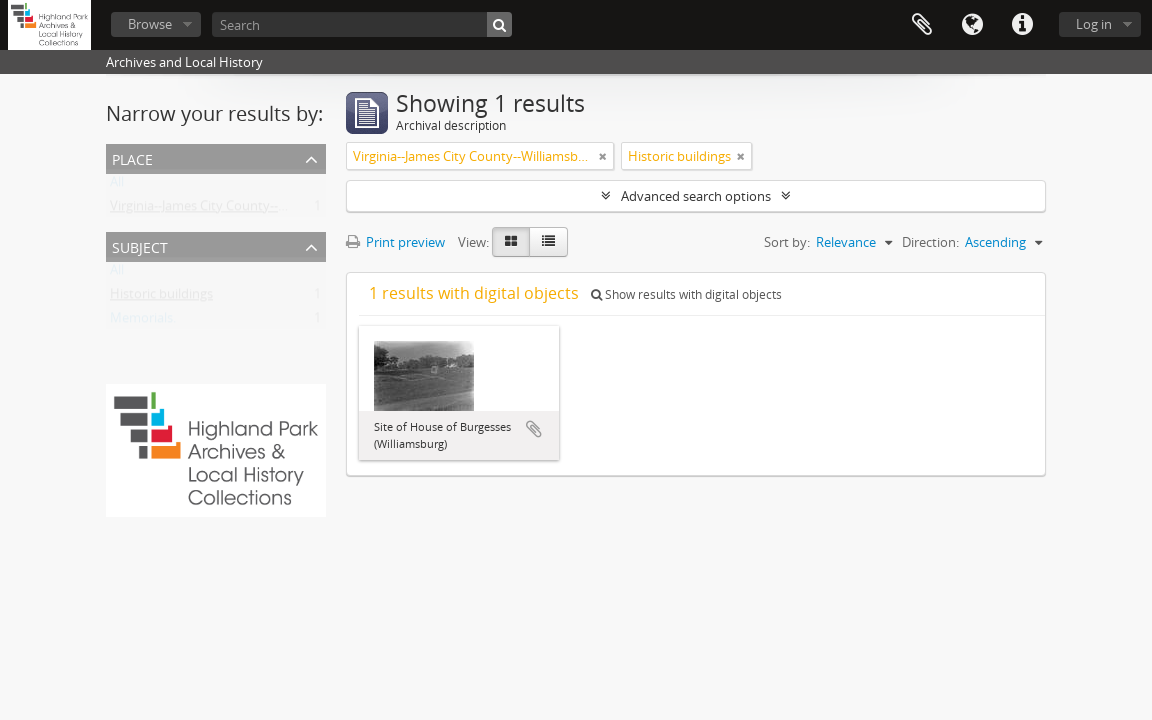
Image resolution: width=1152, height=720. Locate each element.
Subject (140, 245)
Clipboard (922, 25)
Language (972, 25)
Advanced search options (696, 196)
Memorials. (143, 322)
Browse (150, 24)
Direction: (930, 242)
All (117, 186)
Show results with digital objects (686, 294)
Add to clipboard (534, 429)
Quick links (1022, 25)
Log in (1094, 24)
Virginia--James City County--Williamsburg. (234, 210)
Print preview (395, 242)
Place (132, 157)
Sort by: (787, 242)
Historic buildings (161, 298)
